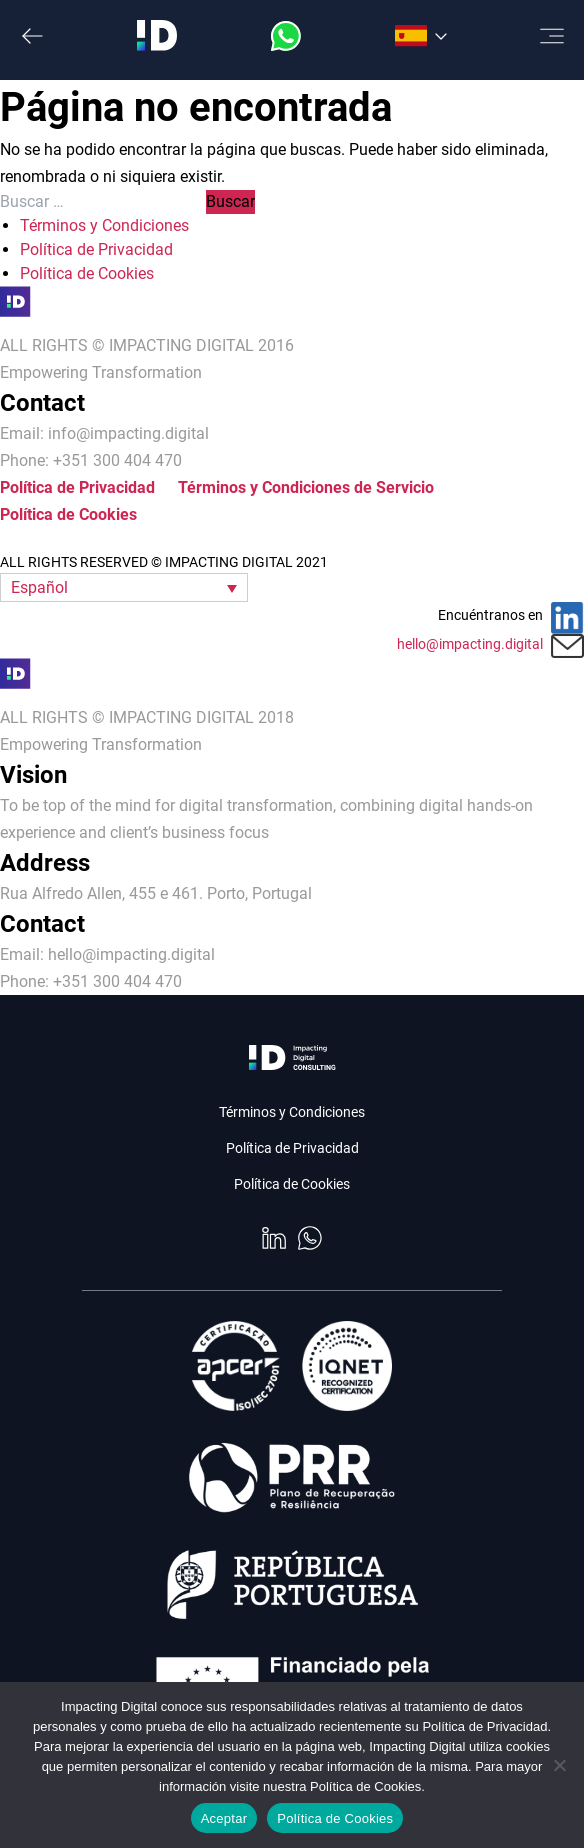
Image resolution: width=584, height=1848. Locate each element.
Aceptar (224, 1818)
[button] (124, 587)
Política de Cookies (87, 273)
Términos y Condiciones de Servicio (306, 487)
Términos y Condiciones (104, 225)
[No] (559, 1765)
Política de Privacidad (96, 249)
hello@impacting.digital (470, 644)
